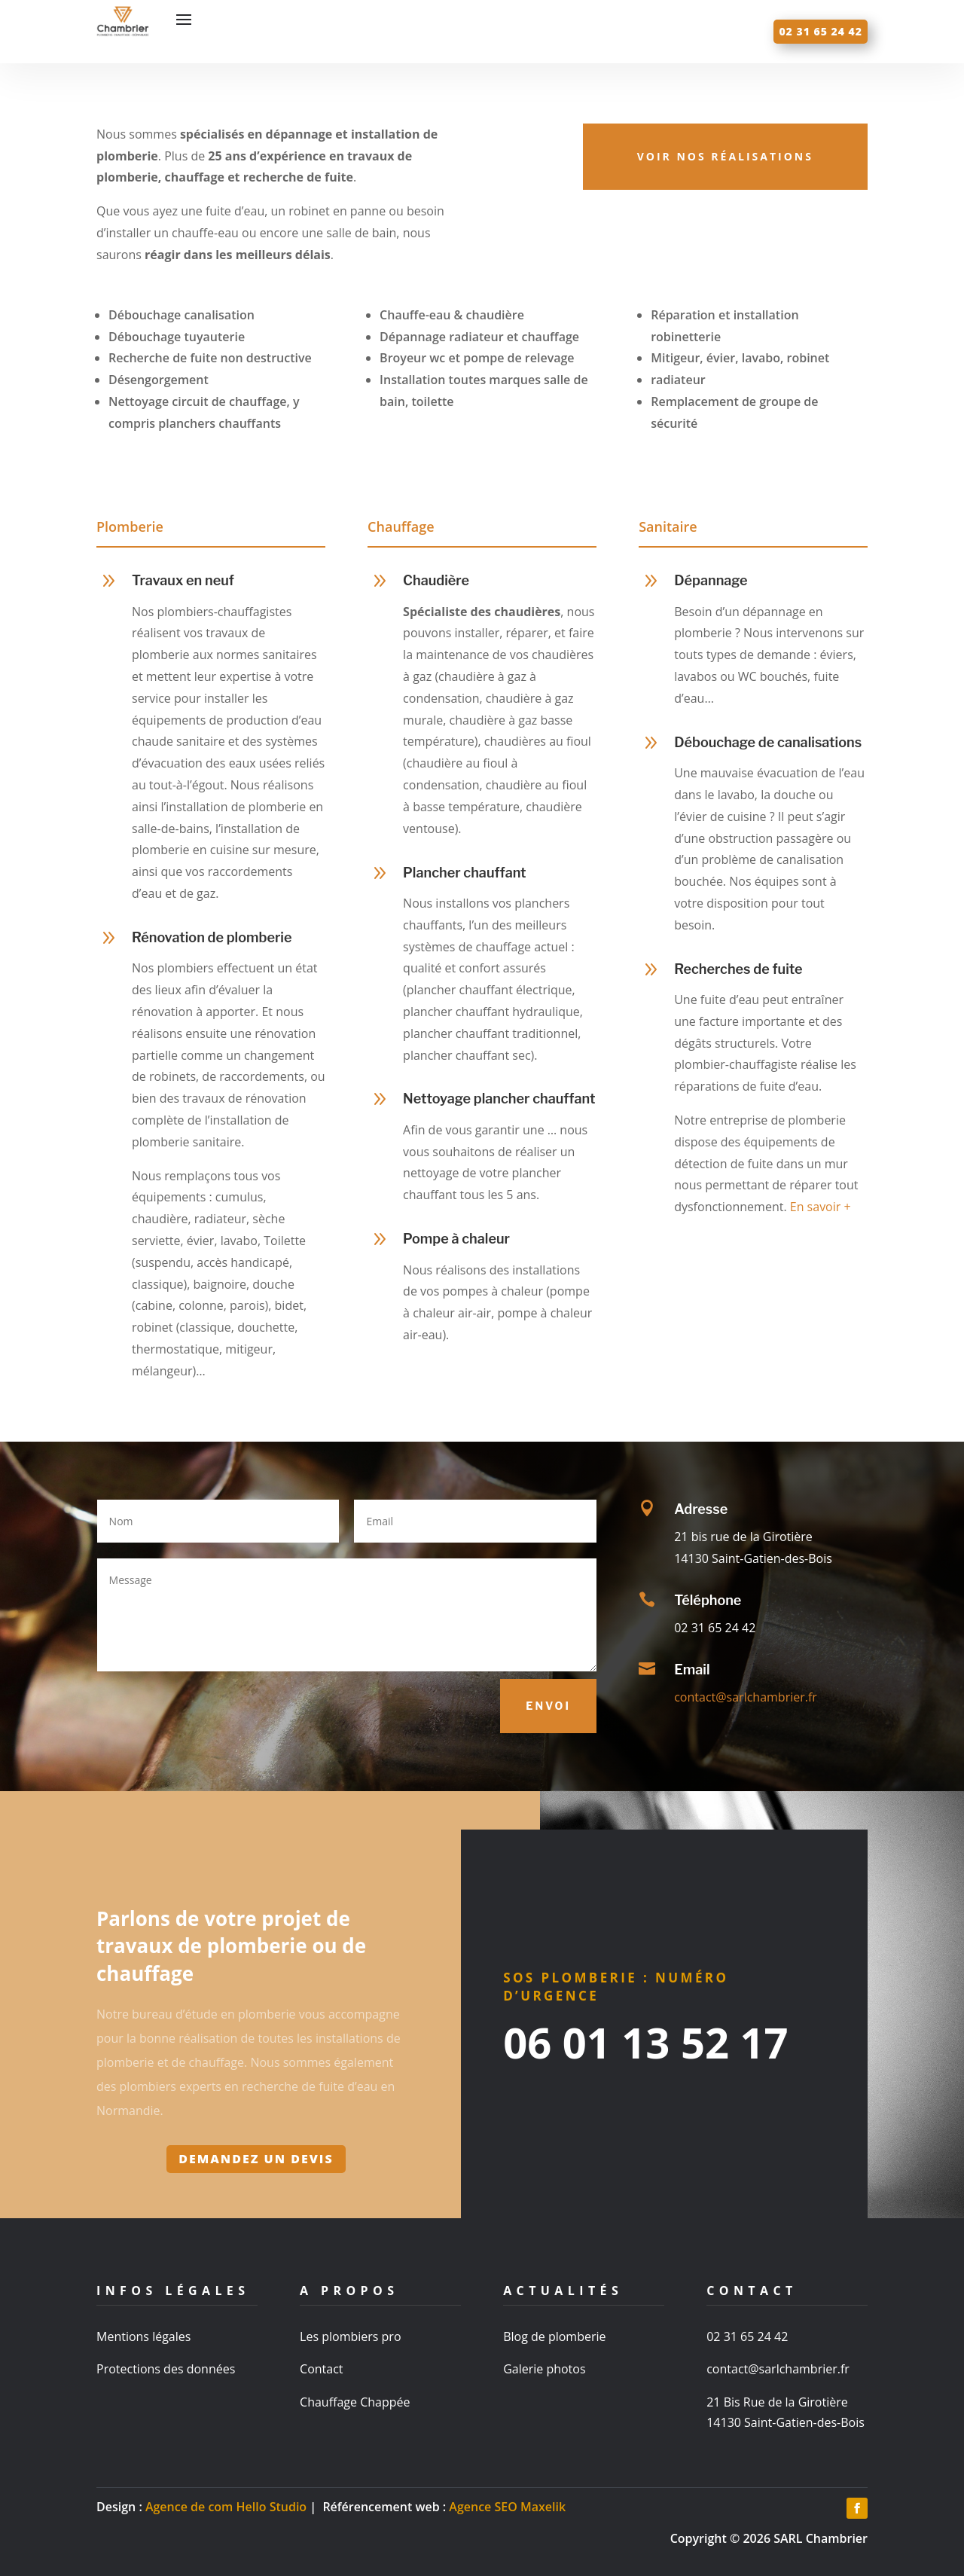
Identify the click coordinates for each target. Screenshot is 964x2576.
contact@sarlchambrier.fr (745, 1697)
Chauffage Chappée (355, 2402)
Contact (321, 2369)
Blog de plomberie (554, 2336)
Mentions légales (143, 2336)
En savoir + (820, 1206)
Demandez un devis (255, 2158)
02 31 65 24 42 (820, 31)
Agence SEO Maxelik (507, 2506)
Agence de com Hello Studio (226, 2506)
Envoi (548, 1705)
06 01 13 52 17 (645, 2042)
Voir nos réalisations (725, 156)
